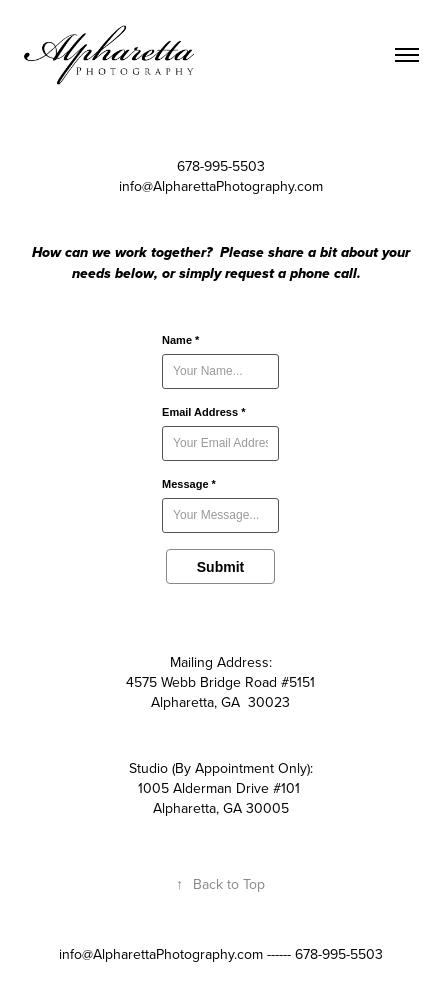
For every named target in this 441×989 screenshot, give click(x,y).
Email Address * (203, 412)
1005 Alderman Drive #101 (219, 788)
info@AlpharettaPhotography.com (221, 186)
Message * (189, 484)
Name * (180, 340)
